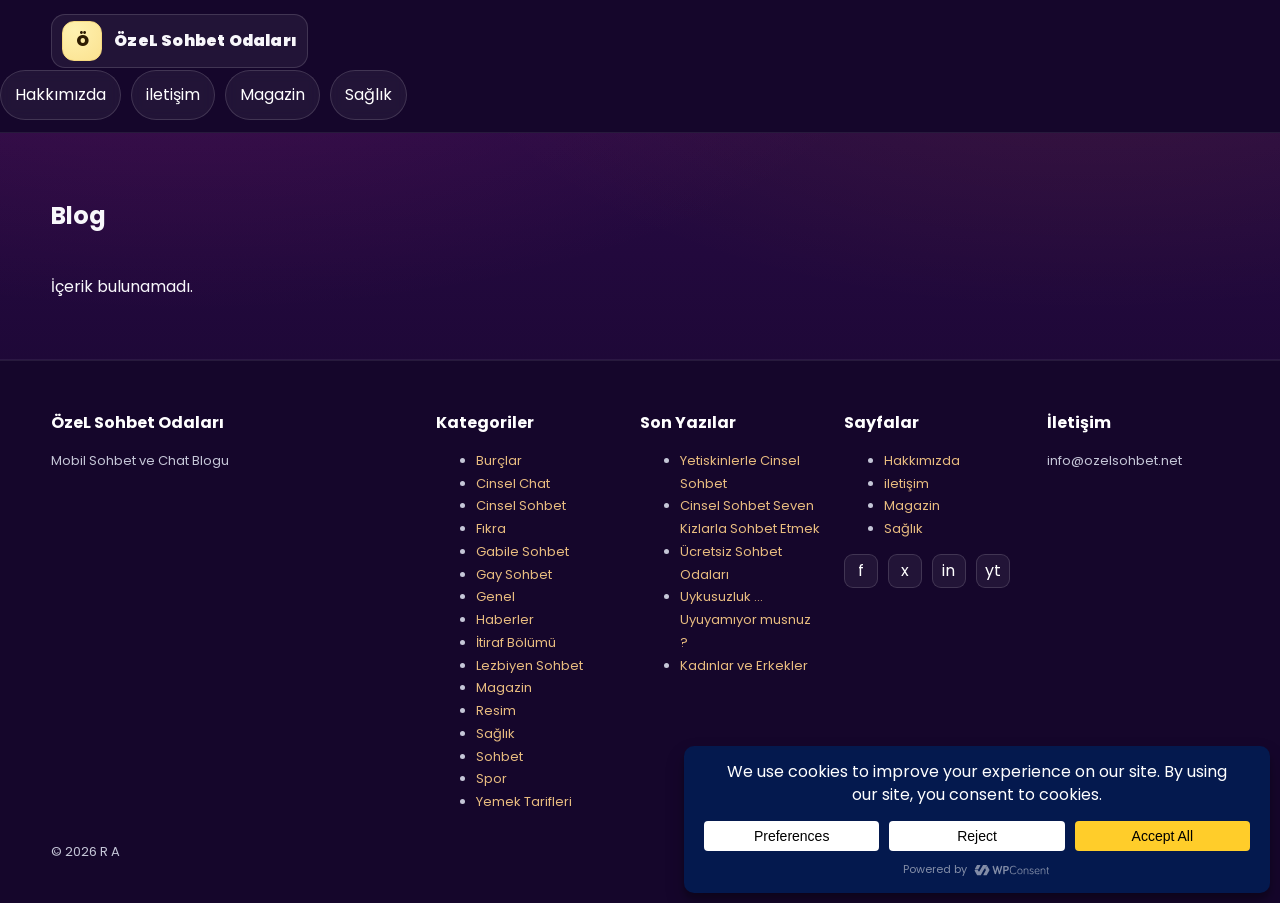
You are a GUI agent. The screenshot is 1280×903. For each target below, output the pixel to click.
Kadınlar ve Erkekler (744, 665)
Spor (491, 778)
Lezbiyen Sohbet (529, 665)
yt (993, 570)
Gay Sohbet (514, 574)
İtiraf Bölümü (516, 642)
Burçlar (499, 460)
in (948, 570)
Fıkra (491, 528)
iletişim (173, 94)
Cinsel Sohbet (521, 505)
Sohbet (499, 756)
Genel (495, 596)
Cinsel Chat (513, 483)
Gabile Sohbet (522, 551)
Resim (496, 710)
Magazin (272, 94)
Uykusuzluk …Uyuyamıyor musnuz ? (745, 619)
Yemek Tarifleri (524, 801)
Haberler (505, 619)
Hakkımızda (60, 94)
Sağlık (368, 94)
